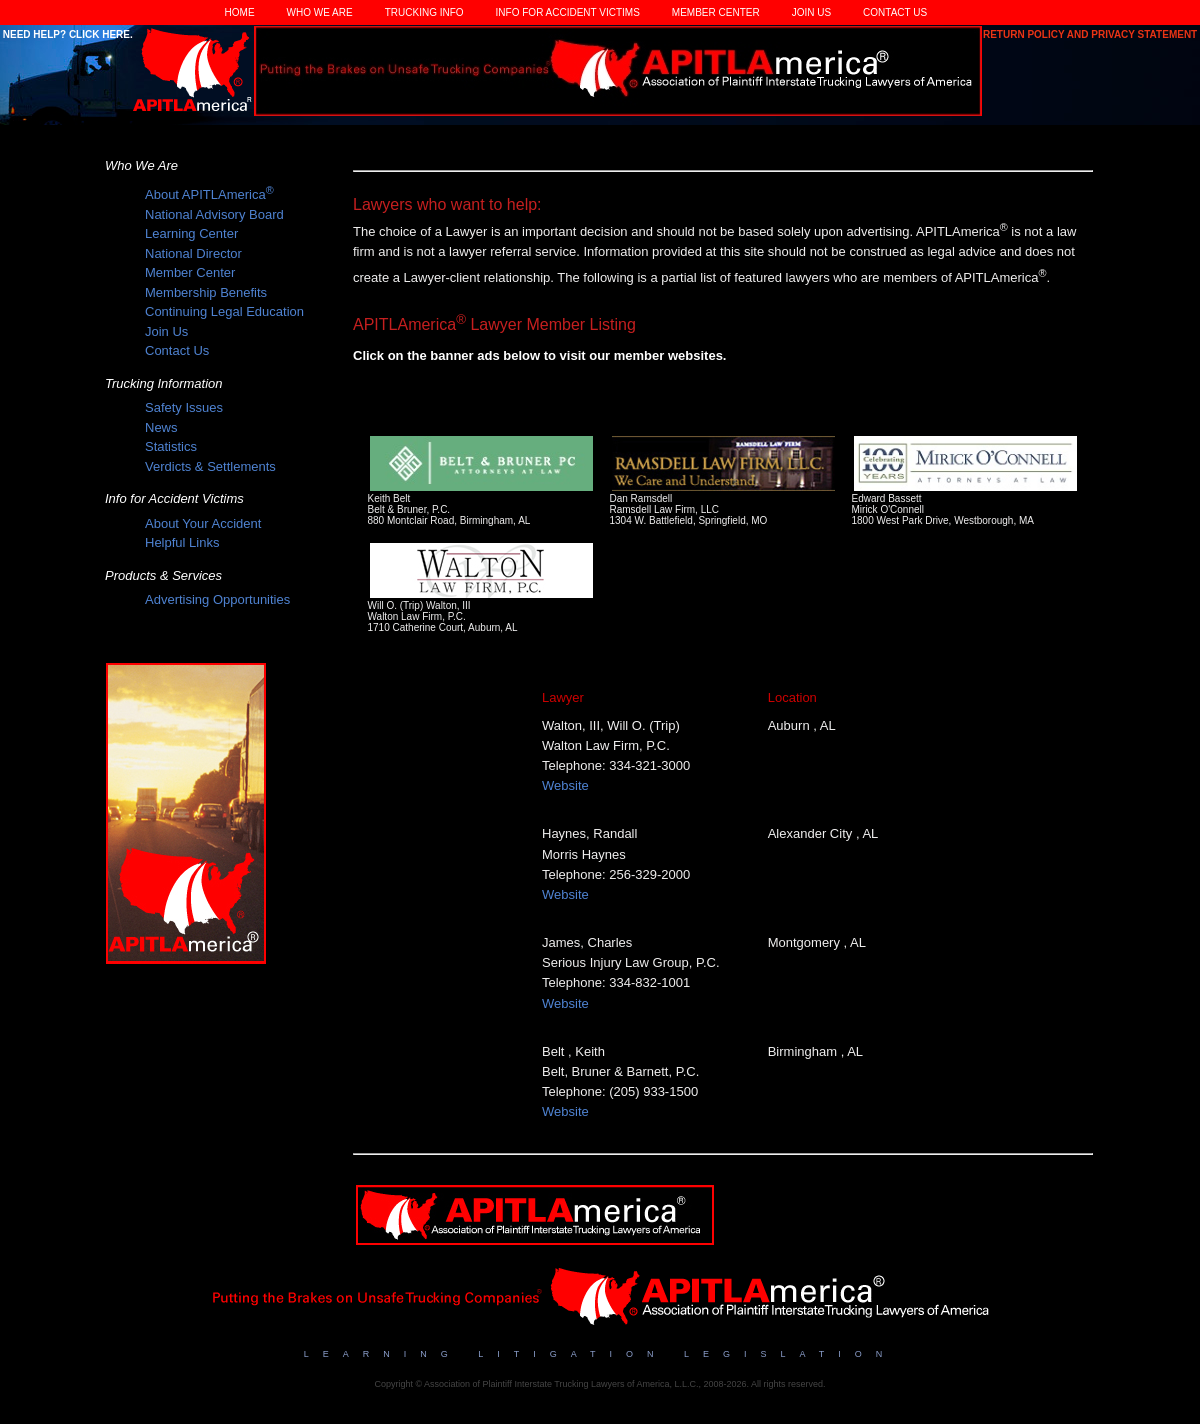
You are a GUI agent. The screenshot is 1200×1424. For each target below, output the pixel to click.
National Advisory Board (214, 214)
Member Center (716, 12)
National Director (193, 253)
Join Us (811, 12)
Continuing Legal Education (224, 311)
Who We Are (320, 12)
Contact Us (895, 12)
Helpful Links (182, 542)
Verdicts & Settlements (210, 466)
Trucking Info (424, 12)
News (161, 427)
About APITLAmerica (209, 194)
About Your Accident (203, 523)
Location (792, 697)
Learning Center (191, 233)
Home (240, 12)
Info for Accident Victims (568, 12)
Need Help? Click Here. (66, 34)
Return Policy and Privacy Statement (1091, 34)
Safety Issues (184, 407)
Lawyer (563, 697)
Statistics (171, 446)
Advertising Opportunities (217, 599)
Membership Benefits (206, 292)
